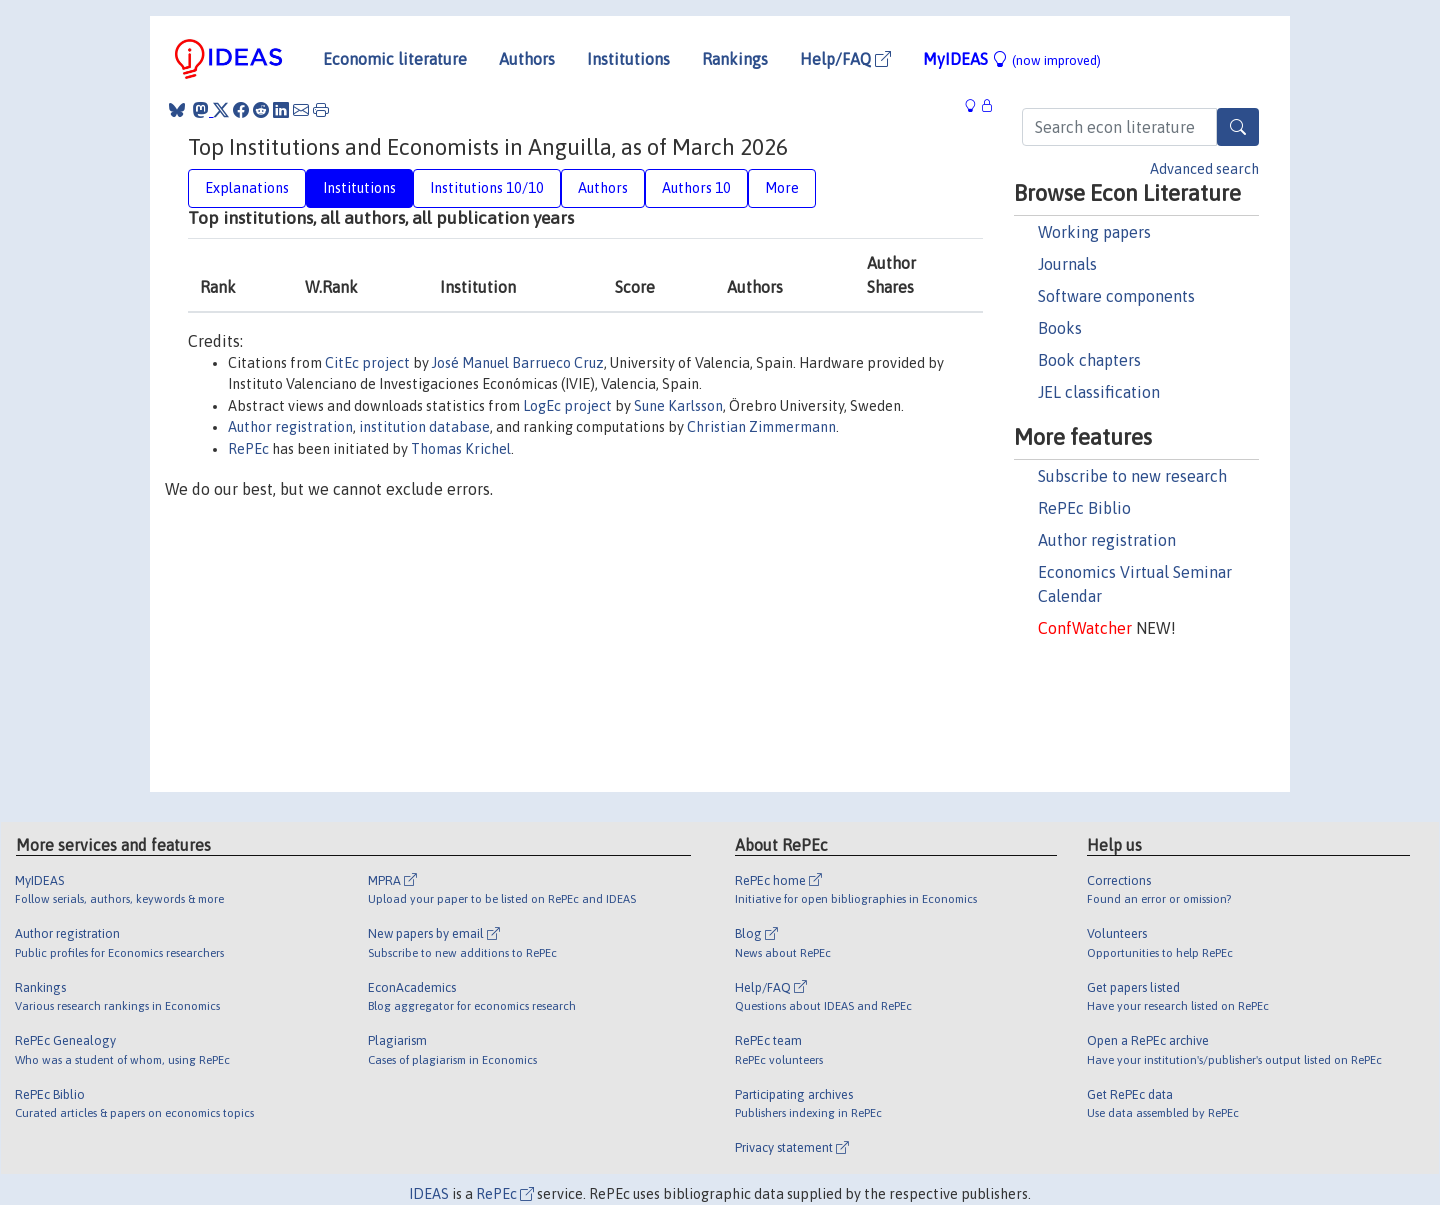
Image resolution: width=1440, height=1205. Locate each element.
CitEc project (367, 363)
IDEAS (429, 1194)
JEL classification (1099, 392)
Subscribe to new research (1132, 476)
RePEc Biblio (1084, 508)
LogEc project (567, 406)
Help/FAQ (845, 59)
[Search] (1238, 127)
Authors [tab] (603, 188)
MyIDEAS (1012, 59)
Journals (1067, 264)
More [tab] (782, 188)
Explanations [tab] (247, 188)
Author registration (1107, 540)
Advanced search (1204, 169)
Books (1060, 328)
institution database (424, 427)
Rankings (735, 59)
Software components (1116, 296)
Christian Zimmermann (761, 427)
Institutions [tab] (359, 188)
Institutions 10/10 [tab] (487, 188)
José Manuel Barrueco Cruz (518, 363)
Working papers (1094, 232)
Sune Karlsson (678, 406)
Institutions (628, 59)
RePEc (248, 449)
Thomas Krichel (461, 449)
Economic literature (395, 59)
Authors (527, 59)
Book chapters (1089, 360)
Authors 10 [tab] (696, 188)
